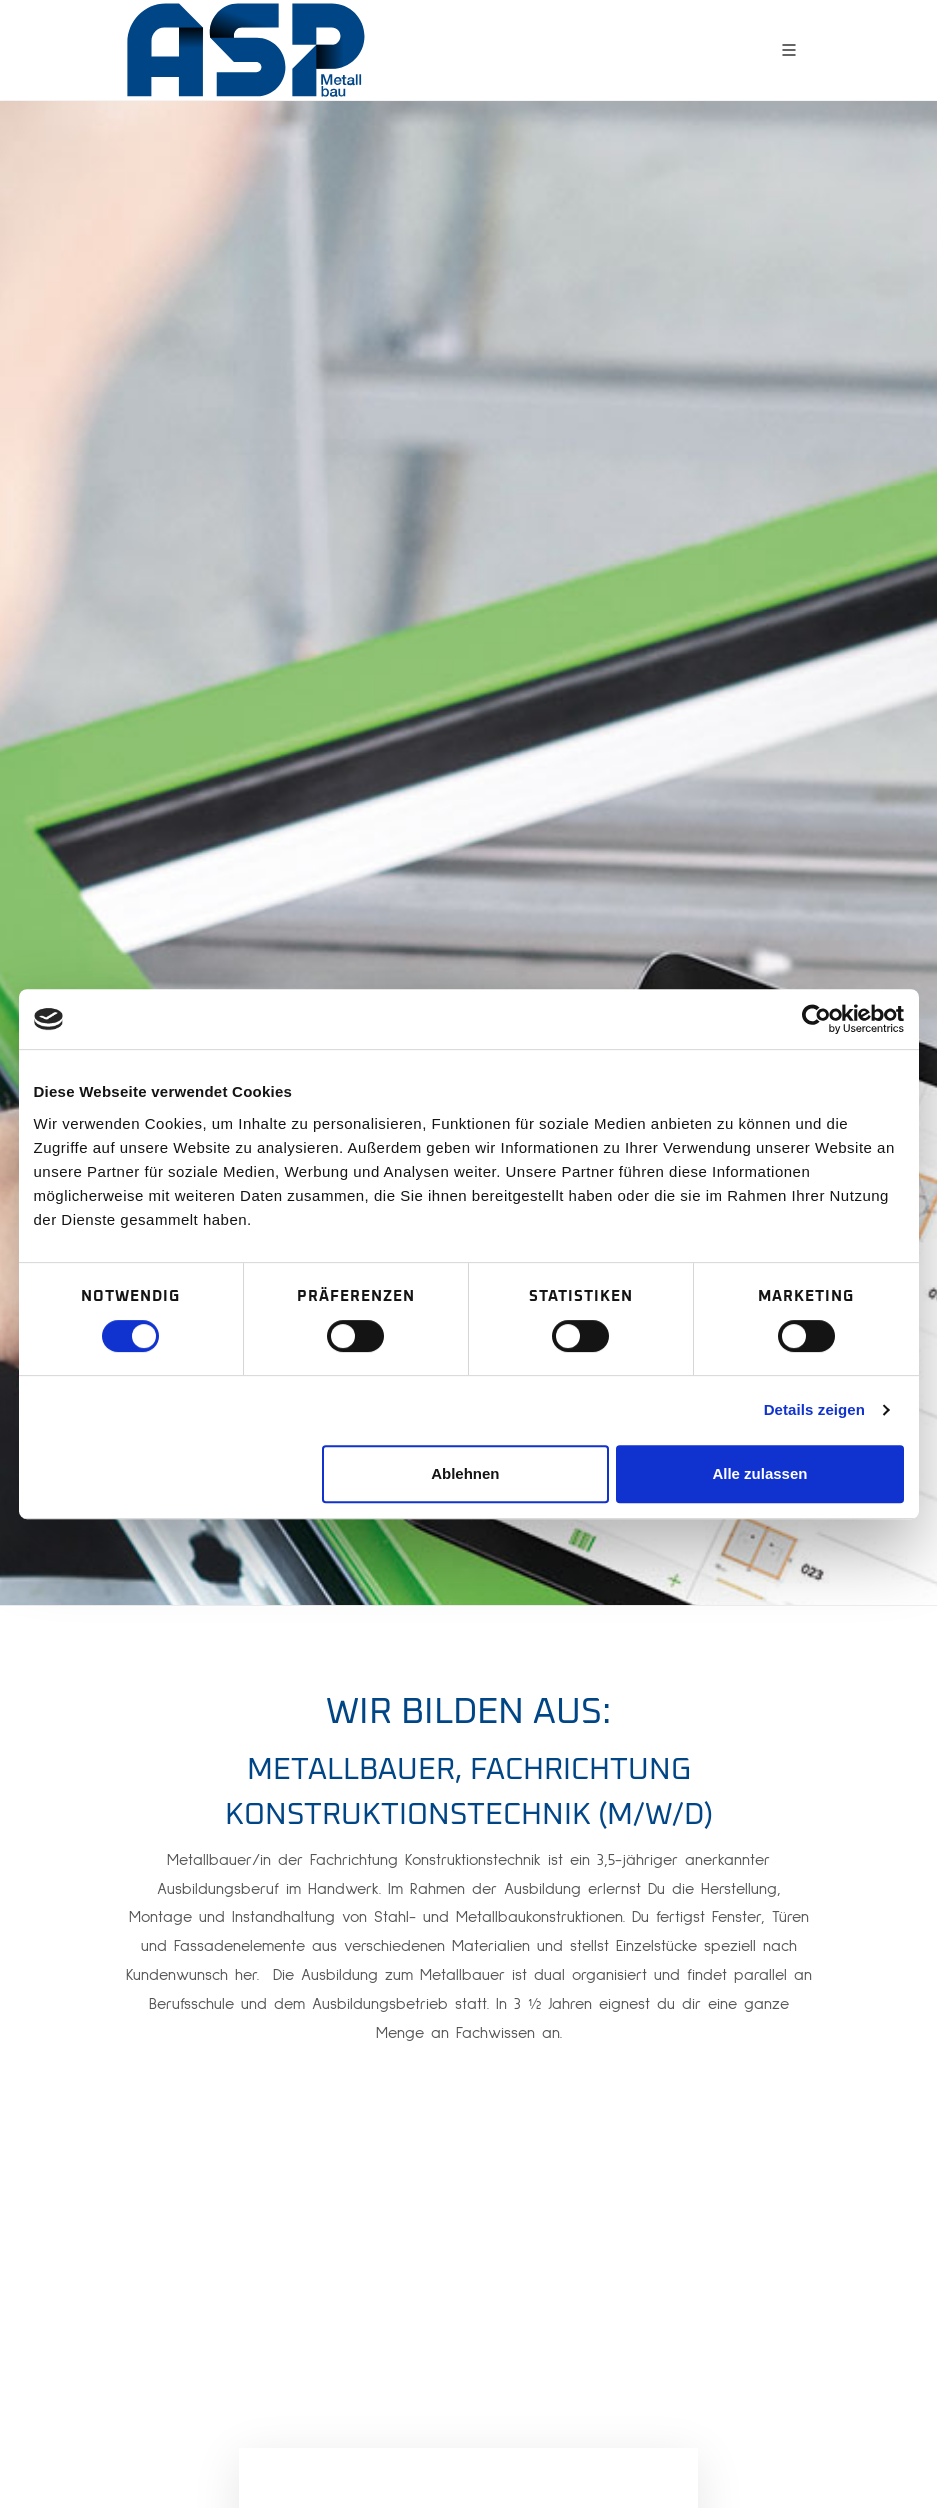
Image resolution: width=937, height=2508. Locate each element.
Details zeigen (814, 1409)
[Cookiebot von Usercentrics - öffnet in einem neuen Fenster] (816, 1019)
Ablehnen (465, 1473)
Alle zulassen (759, 1473)
